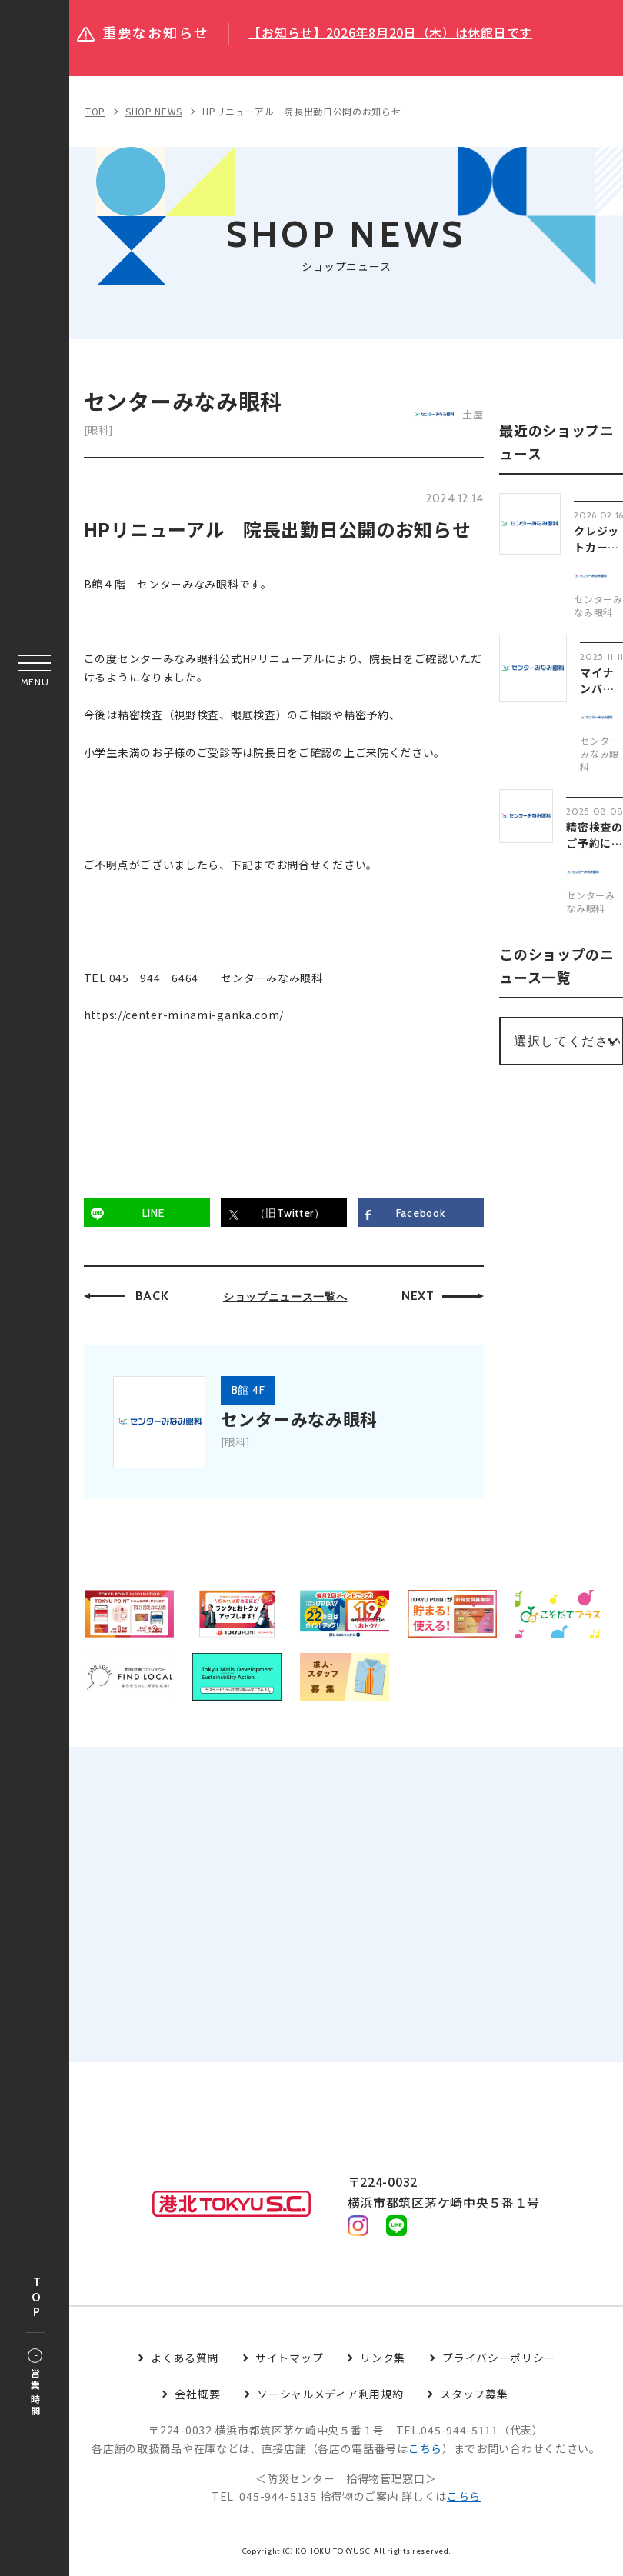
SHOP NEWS (153, 111)
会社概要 (197, 2396)
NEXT (418, 1297)
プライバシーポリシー (498, 2360)
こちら (425, 2451)
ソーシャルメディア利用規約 (330, 2396)
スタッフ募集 (474, 2396)
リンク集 (382, 2360)
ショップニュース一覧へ (286, 1298)
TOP (36, 2298)
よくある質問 (184, 2360)
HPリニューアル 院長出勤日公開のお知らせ (301, 111)
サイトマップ (289, 2360)
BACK (153, 1297)
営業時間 (35, 2383)
